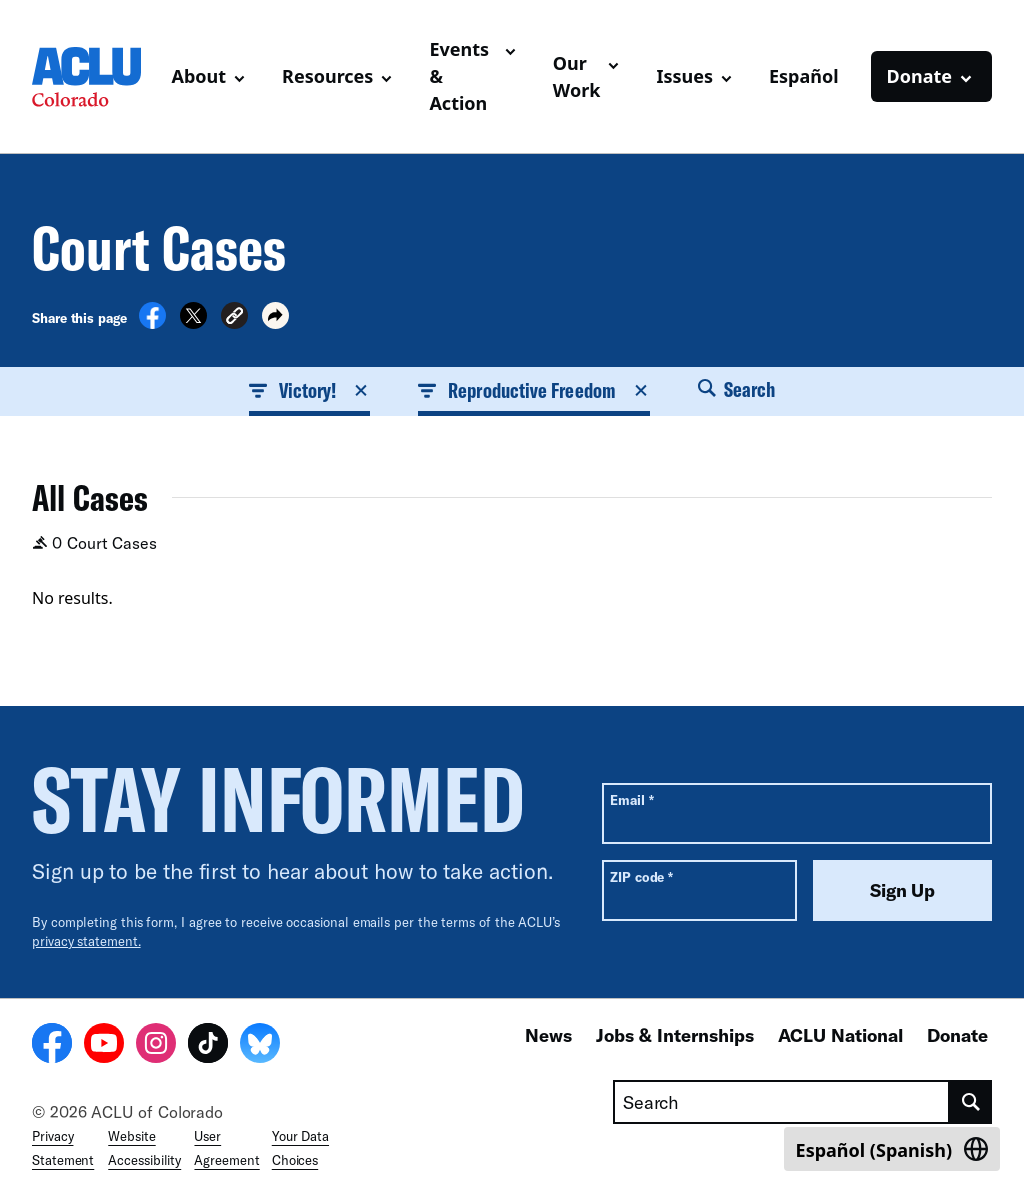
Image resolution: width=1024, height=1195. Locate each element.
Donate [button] (919, 76)
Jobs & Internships (675, 1035)
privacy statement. (86, 941)
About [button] (199, 76)
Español (804, 76)
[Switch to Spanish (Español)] (892, 1149)
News (548, 1035)
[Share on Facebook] (152, 323)
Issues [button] (684, 76)
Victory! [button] (310, 390)
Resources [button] (327, 76)
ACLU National (840, 1035)
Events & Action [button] (459, 76)
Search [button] (737, 389)
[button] (234, 318)
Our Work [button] (577, 76)
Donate (957, 1035)
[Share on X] (193, 323)
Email (631, 799)
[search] (971, 1102)
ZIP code (641, 876)
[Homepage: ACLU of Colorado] (94, 77)
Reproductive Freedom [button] (534, 390)
